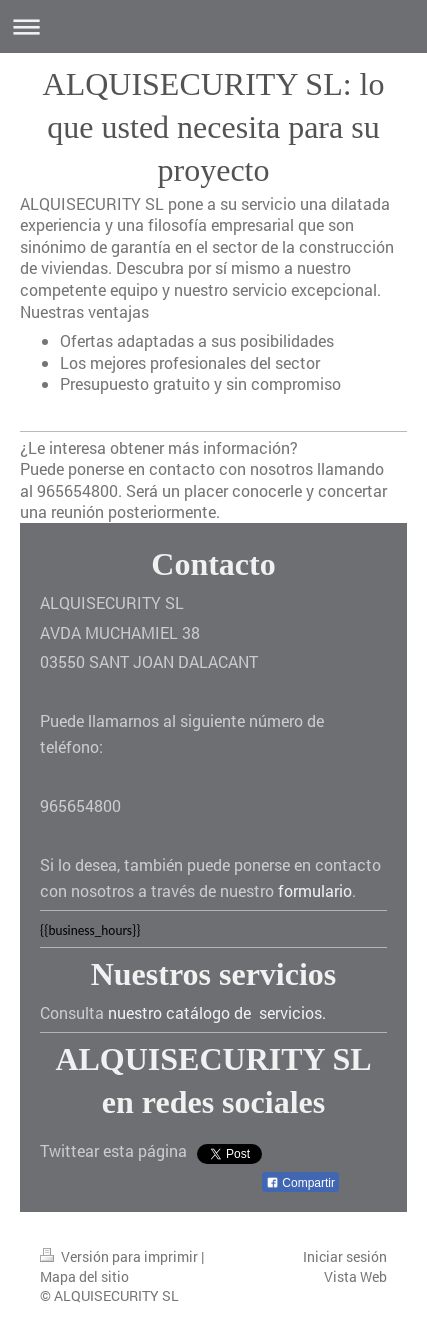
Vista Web (355, 1276)
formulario (315, 890)
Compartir (300, 1183)
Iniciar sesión (345, 1256)
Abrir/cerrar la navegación (213, 26)
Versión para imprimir (120, 1256)
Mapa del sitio (84, 1276)
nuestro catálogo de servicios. (217, 1012)
